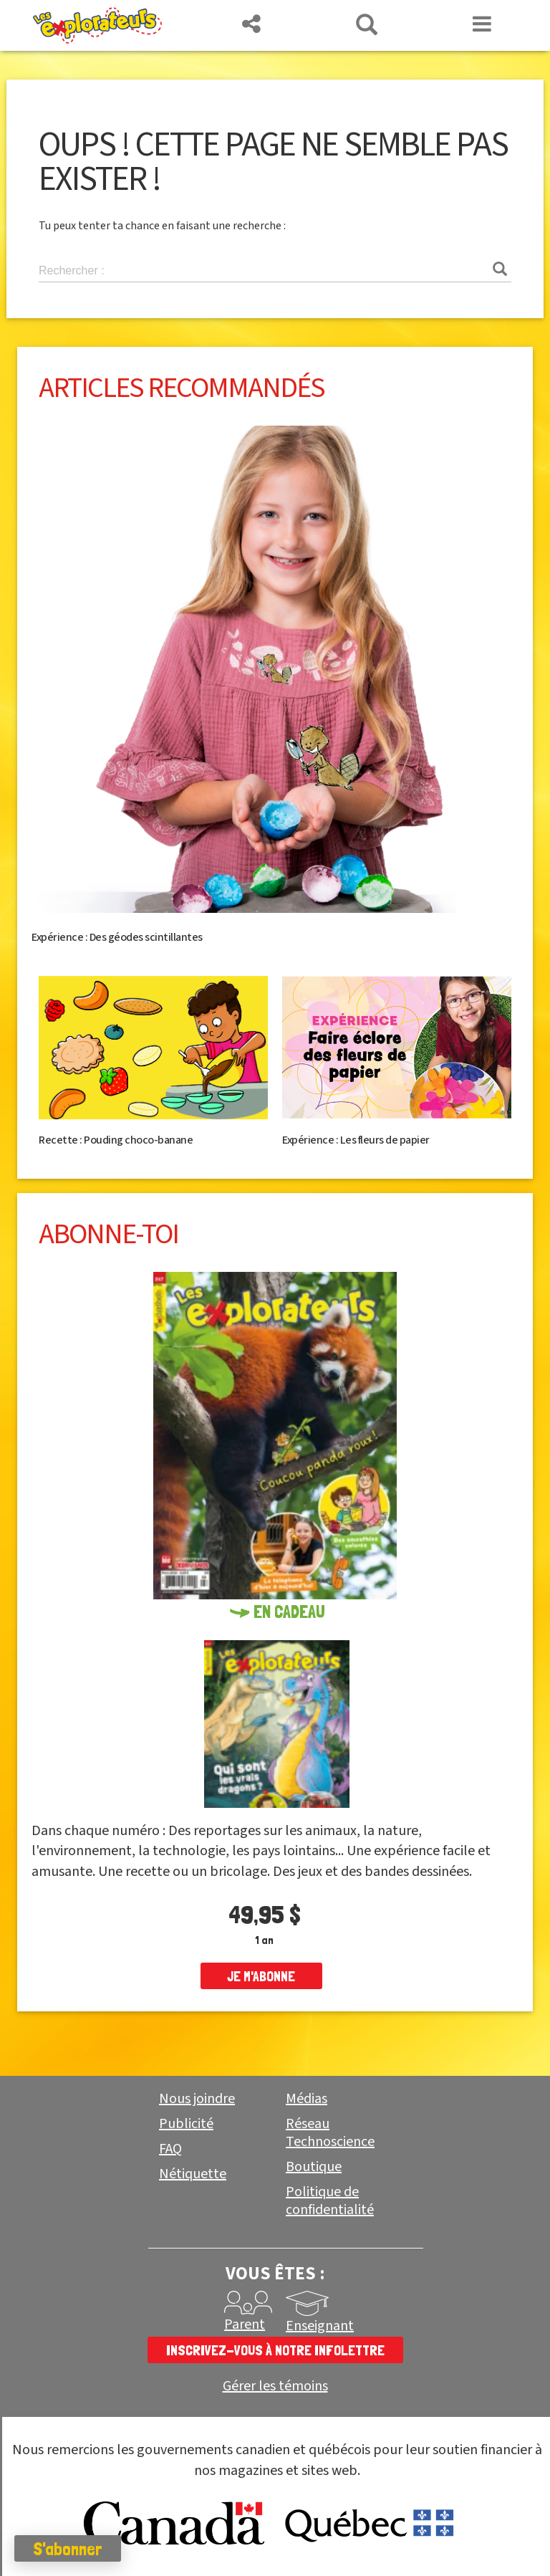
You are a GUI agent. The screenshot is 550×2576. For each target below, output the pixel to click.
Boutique (314, 2167)
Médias (306, 2099)
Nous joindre (197, 2099)
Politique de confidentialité (330, 2201)
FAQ (170, 2149)
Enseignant (320, 2326)
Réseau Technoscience (330, 2133)
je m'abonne (261, 1976)
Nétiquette (192, 2174)
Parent (244, 2324)
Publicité (186, 2124)
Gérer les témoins (275, 2386)
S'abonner (67, 2549)
